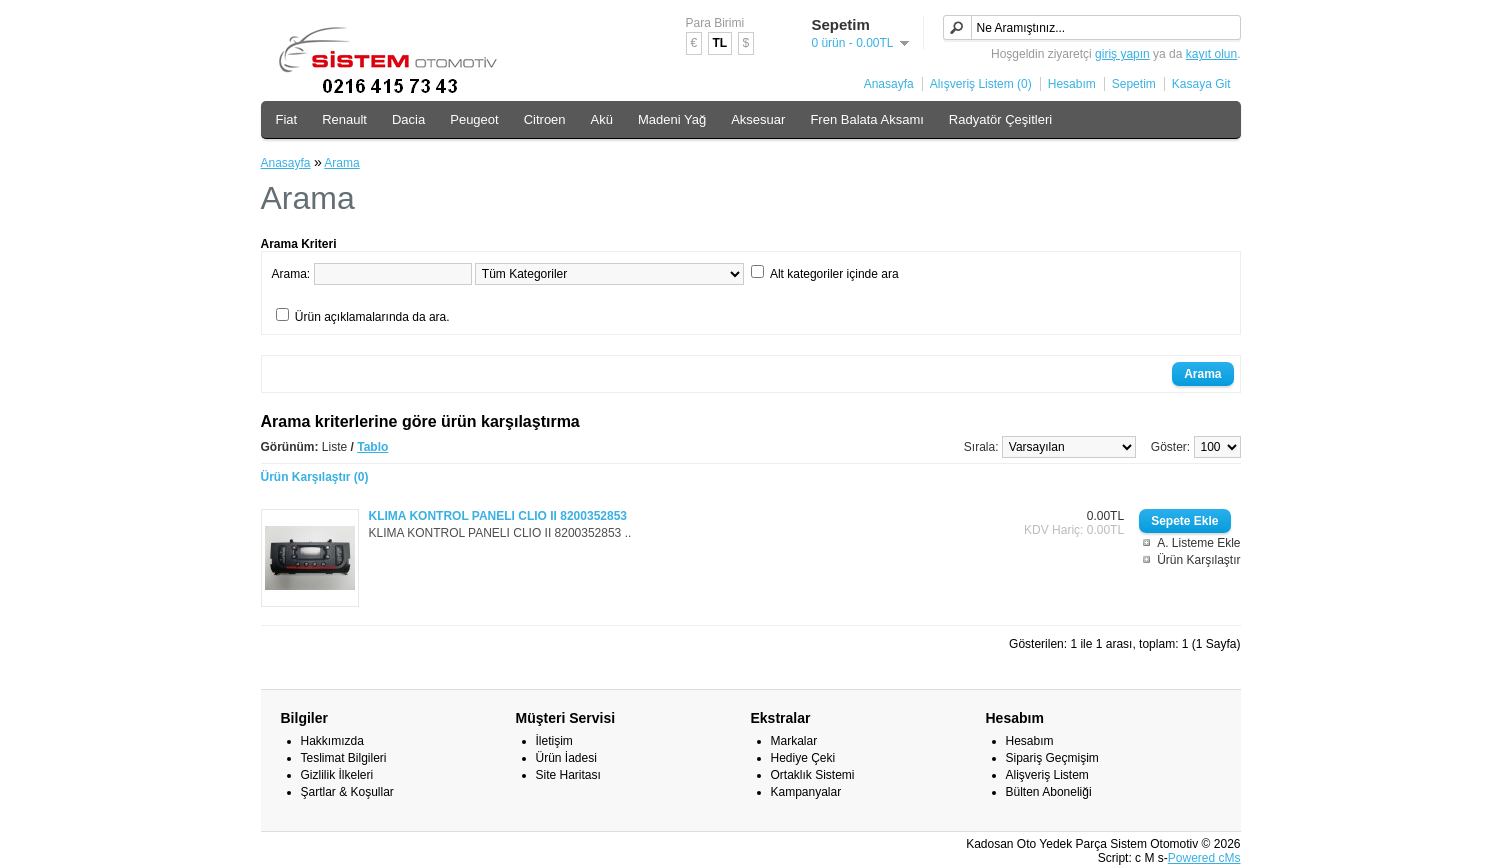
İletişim (554, 741)
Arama (341, 163)
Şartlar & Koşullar (347, 792)
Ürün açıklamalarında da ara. (372, 317)
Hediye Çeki (803, 758)
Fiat (287, 119)
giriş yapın (1122, 54)
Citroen (545, 119)
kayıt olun (1211, 54)
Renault (344, 119)
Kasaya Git (1201, 84)
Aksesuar (758, 119)
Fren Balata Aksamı (866, 119)
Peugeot (474, 119)
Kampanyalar (806, 792)
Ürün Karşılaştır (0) (315, 477)
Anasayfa (889, 84)
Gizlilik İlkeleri (337, 775)
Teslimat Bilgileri (344, 758)
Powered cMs (1204, 858)
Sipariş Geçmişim (1052, 758)
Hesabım (1072, 84)
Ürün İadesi (566, 758)
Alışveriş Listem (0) (981, 84)
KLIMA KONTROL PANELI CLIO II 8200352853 (498, 516)
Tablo (372, 447)
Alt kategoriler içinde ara (834, 274)
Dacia (408, 119)
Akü (602, 119)
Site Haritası (568, 775)
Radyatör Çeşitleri (1000, 119)
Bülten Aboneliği (1049, 792)
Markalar (794, 741)
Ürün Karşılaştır (1198, 560)
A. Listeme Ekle (1198, 543)
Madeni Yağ (672, 119)
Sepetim (1134, 84)
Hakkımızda (332, 741)
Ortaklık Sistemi (813, 775)
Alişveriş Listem (1047, 775)
